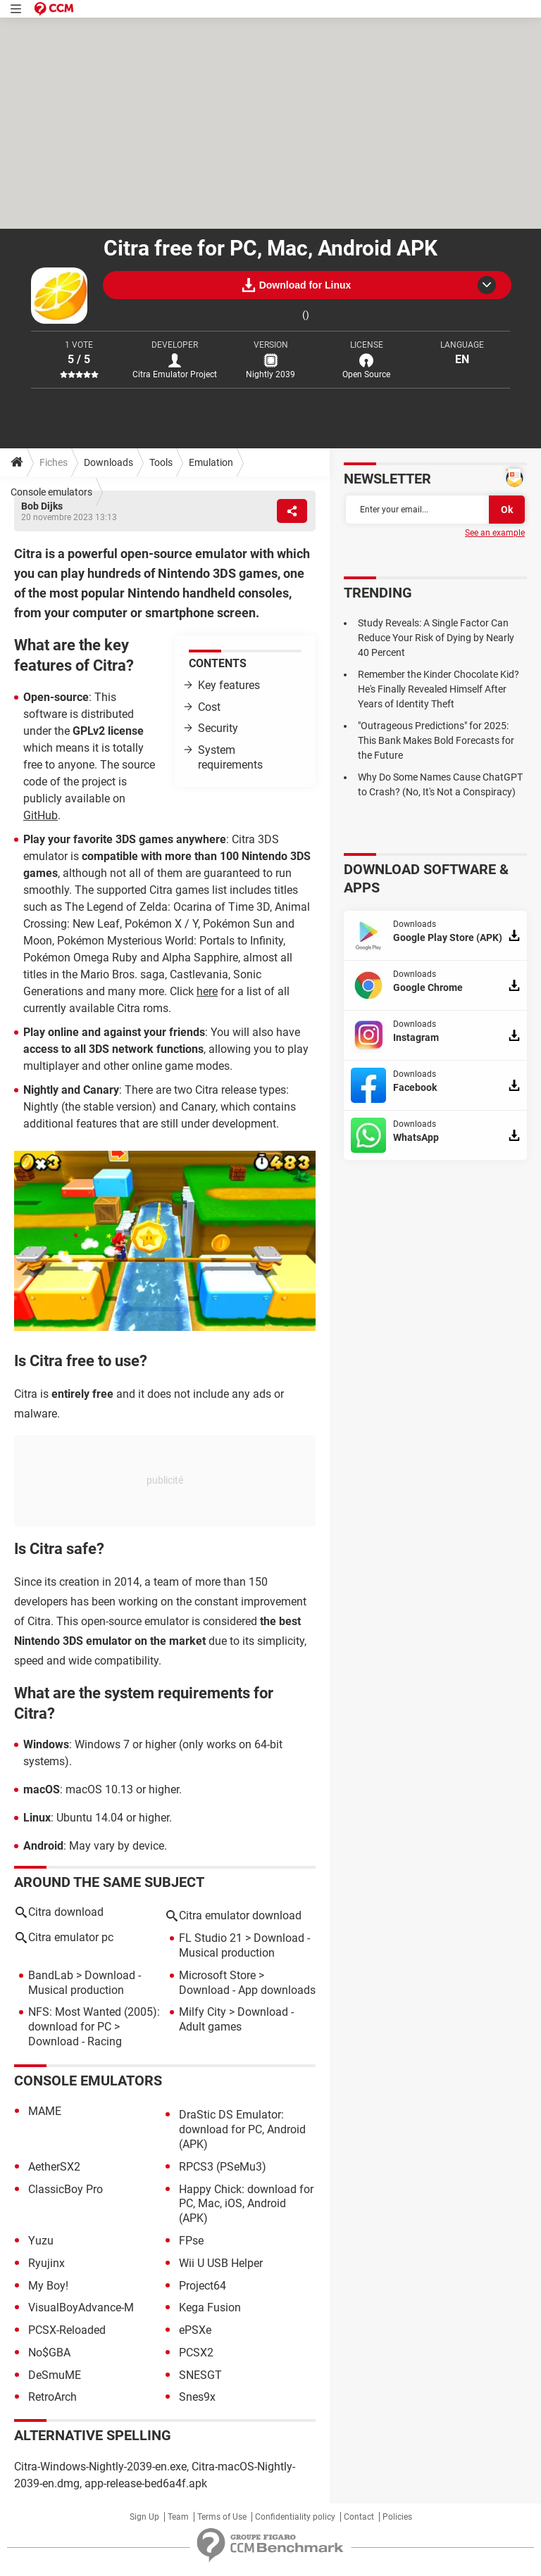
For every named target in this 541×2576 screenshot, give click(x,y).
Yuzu (41, 2240)
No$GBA (49, 2352)
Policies (397, 2517)
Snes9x (197, 2397)
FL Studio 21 (210, 1938)
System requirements (230, 757)
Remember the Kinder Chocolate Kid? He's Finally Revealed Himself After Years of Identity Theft (438, 689)
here (207, 991)
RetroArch (52, 2397)
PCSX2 (196, 2352)
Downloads (108, 462)
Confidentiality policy (295, 2517)
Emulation (211, 462)
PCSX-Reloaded (67, 2330)
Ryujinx (46, 2263)
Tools (161, 462)
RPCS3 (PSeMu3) (222, 2166)
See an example (495, 533)
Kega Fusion (210, 2307)
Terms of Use (222, 2517)
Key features (229, 685)
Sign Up (144, 2517)
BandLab (50, 1975)
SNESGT (200, 2375)
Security (218, 728)
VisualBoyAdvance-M (81, 2307)
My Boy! (48, 2285)
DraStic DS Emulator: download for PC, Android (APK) (242, 2129)
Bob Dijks (42, 506)
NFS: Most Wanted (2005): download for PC (94, 2019)
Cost (209, 707)
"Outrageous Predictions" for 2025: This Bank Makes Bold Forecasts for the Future (436, 740)
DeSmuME (54, 2375)
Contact (359, 2517)
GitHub (40, 815)
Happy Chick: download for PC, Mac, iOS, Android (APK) (246, 2204)
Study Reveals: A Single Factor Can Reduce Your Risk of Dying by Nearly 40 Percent (436, 637)
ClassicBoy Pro (65, 2189)
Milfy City (202, 2012)
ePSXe (195, 2330)
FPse (191, 2240)
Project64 (202, 2285)
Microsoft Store (217, 1975)
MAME (44, 2111)
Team (178, 2517)
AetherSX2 (54, 2166)
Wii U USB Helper (221, 2263)
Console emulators (51, 492)
